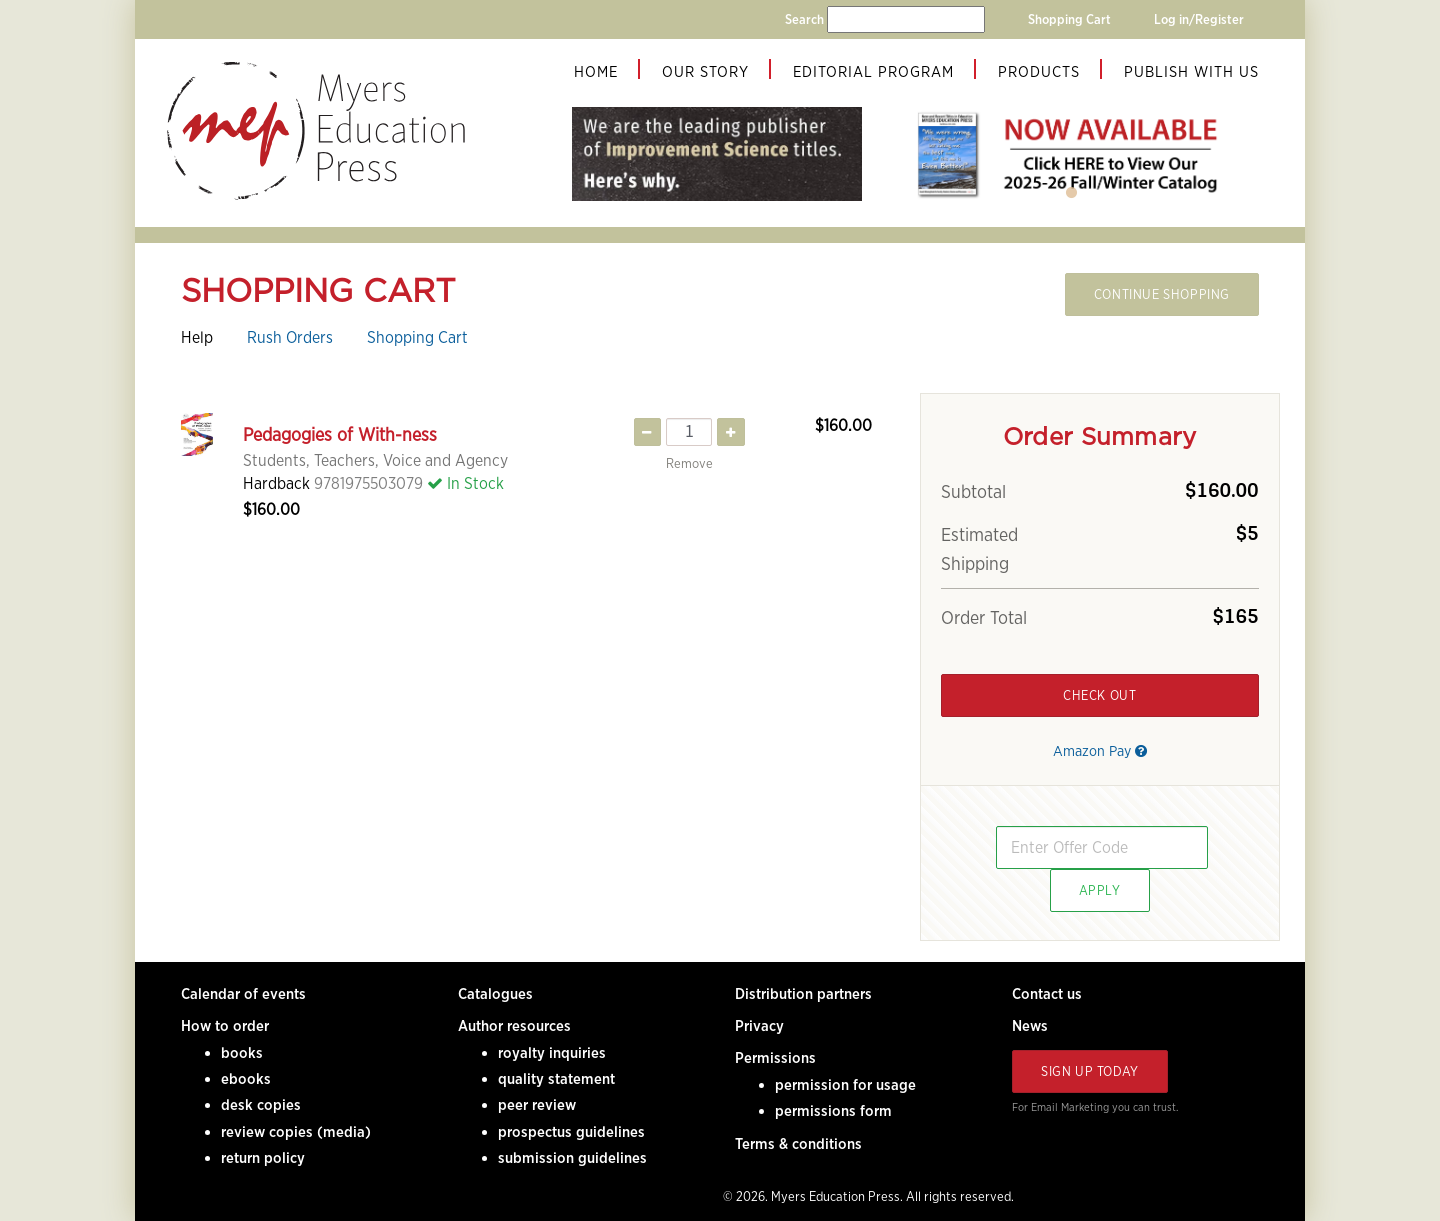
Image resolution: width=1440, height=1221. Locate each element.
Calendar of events (243, 994)
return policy (263, 1158)
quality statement (556, 1079)
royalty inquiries (552, 1053)
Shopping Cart (1069, 19)
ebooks (246, 1079)
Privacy (759, 1026)
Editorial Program (873, 72)
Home (596, 72)
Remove (689, 463)
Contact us (1047, 994)
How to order (225, 1026)
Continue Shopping (1162, 294)
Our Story (705, 72)
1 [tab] (1071, 193)
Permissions (775, 1058)
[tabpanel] (1071, 154)
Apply (1100, 890)
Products (1039, 72)
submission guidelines (572, 1158)
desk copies (261, 1105)
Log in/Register (1199, 19)
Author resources (514, 1026)
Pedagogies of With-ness (340, 434)
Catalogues (495, 994)
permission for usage (845, 1085)
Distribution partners (803, 994)
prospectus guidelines (571, 1132)
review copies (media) (296, 1132)
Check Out (1099, 695)
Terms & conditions (798, 1144)
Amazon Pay (1100, 750)
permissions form (833, 1111)
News (1030, 1026)
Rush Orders (290, 337)
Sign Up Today (1090, 1071)
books (242, 1053)
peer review (537, 1105)
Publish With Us (1191, 72)
